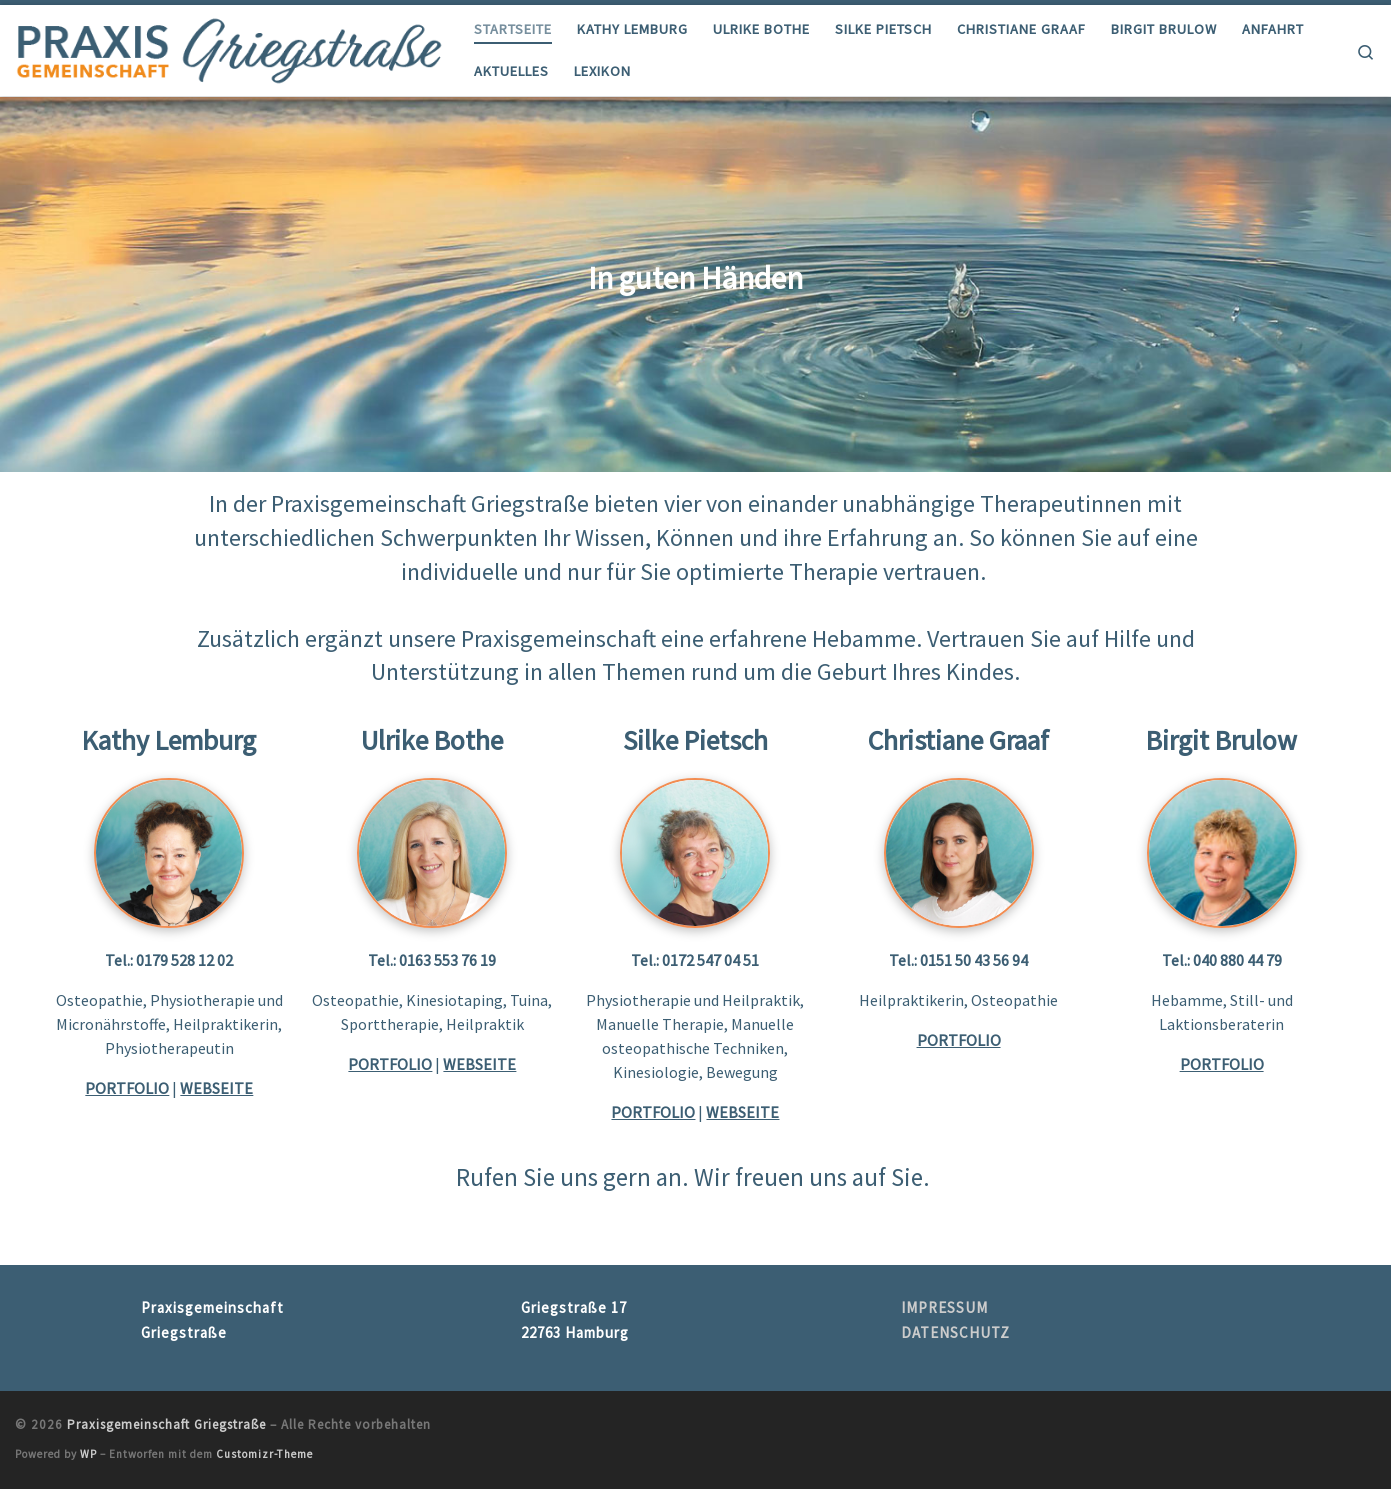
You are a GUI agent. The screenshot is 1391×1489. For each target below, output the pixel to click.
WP (88, 1454)
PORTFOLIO (653, 1112)
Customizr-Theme (264, 1454)
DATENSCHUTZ (955, 1332)
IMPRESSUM (944, 1307)
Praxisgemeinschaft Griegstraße (166, 1424)
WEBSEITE (216, 1088)
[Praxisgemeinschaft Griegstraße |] (229, 46)
